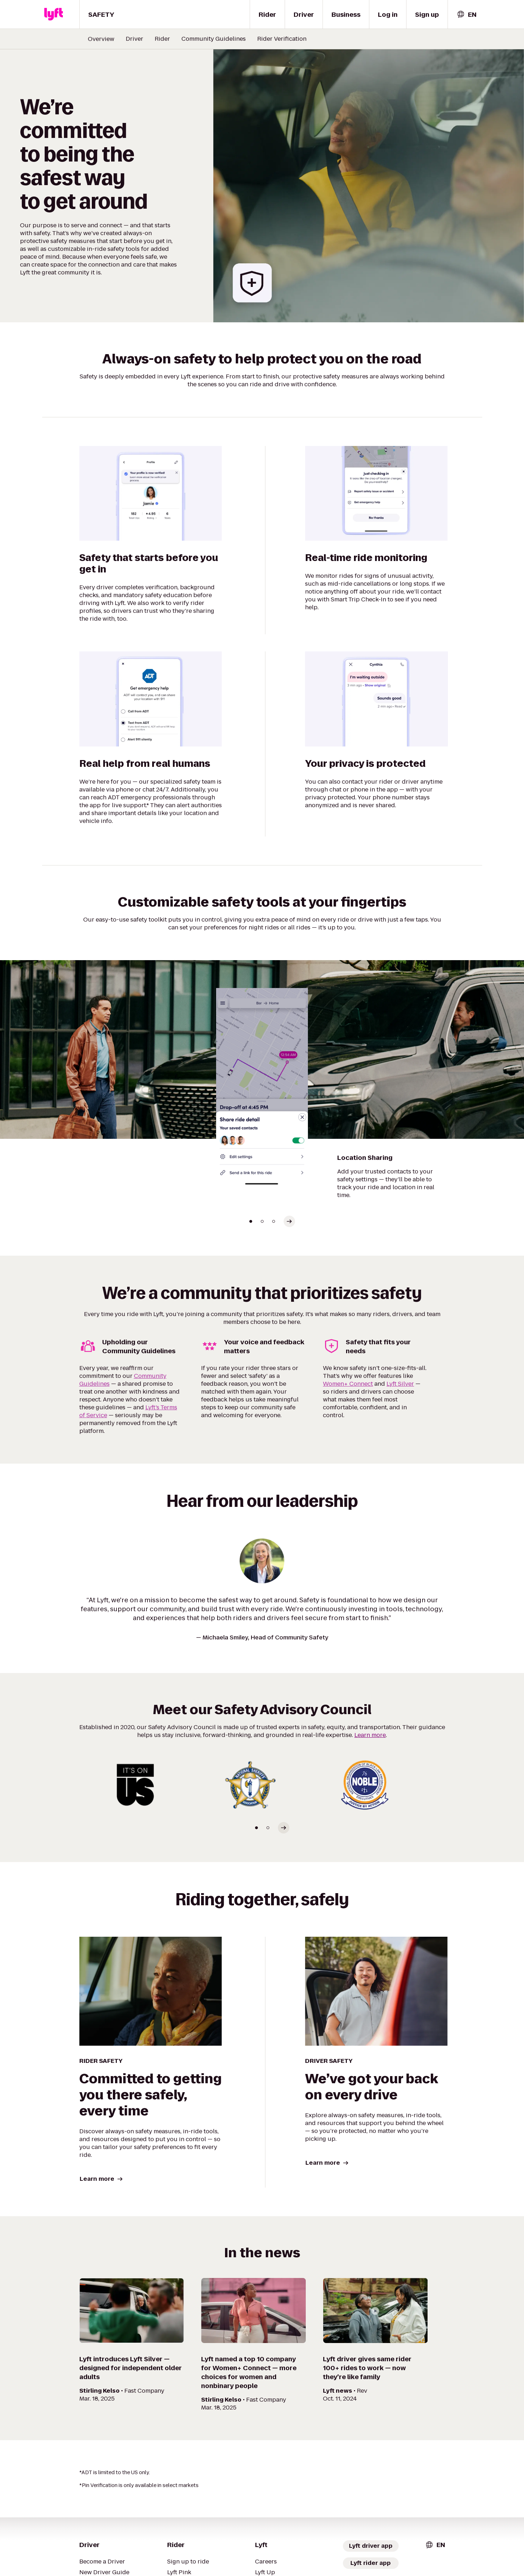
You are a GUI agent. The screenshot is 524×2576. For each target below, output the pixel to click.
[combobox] (466, 14)
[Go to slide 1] (250, 1221)
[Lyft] (53, 14)
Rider (162, 39)
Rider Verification (281, 39)
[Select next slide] (289, 1221)
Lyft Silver (400, 1384)
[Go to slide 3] (273, 1221)
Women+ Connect (348, 1384)
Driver (134, 39)
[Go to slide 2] (262, 1221)
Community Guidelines (213, 39)
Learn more (370, 1735)
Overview (101, 39)
